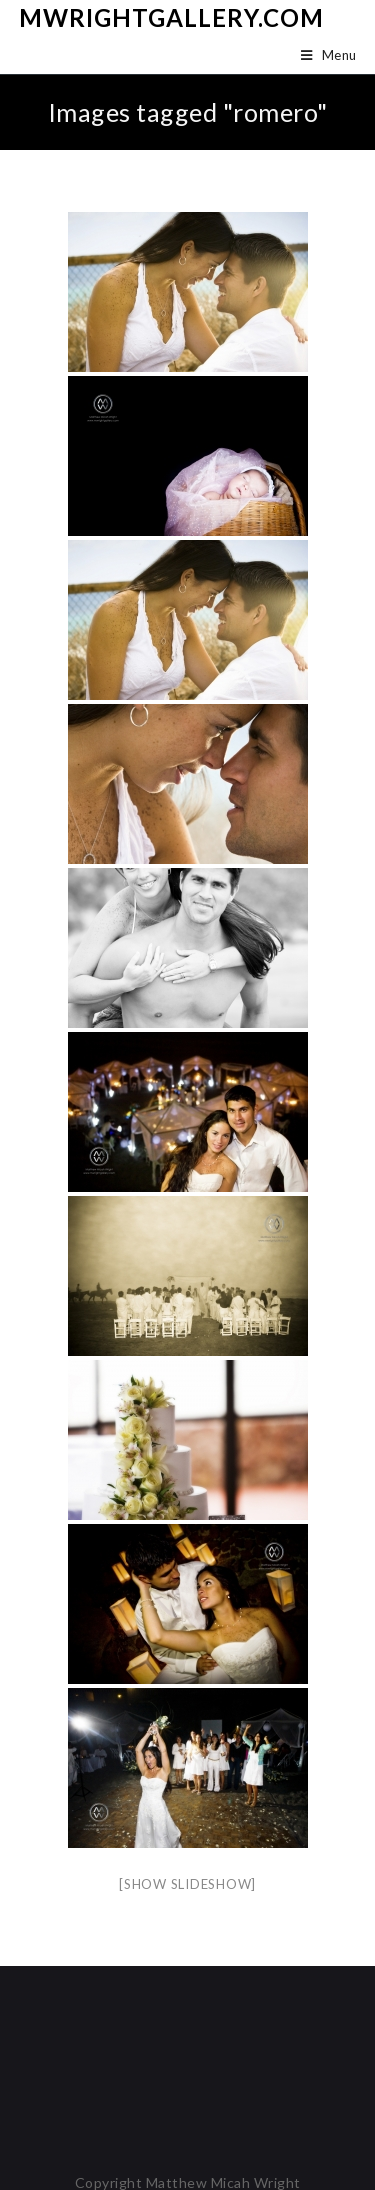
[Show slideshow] (187, 1884)
